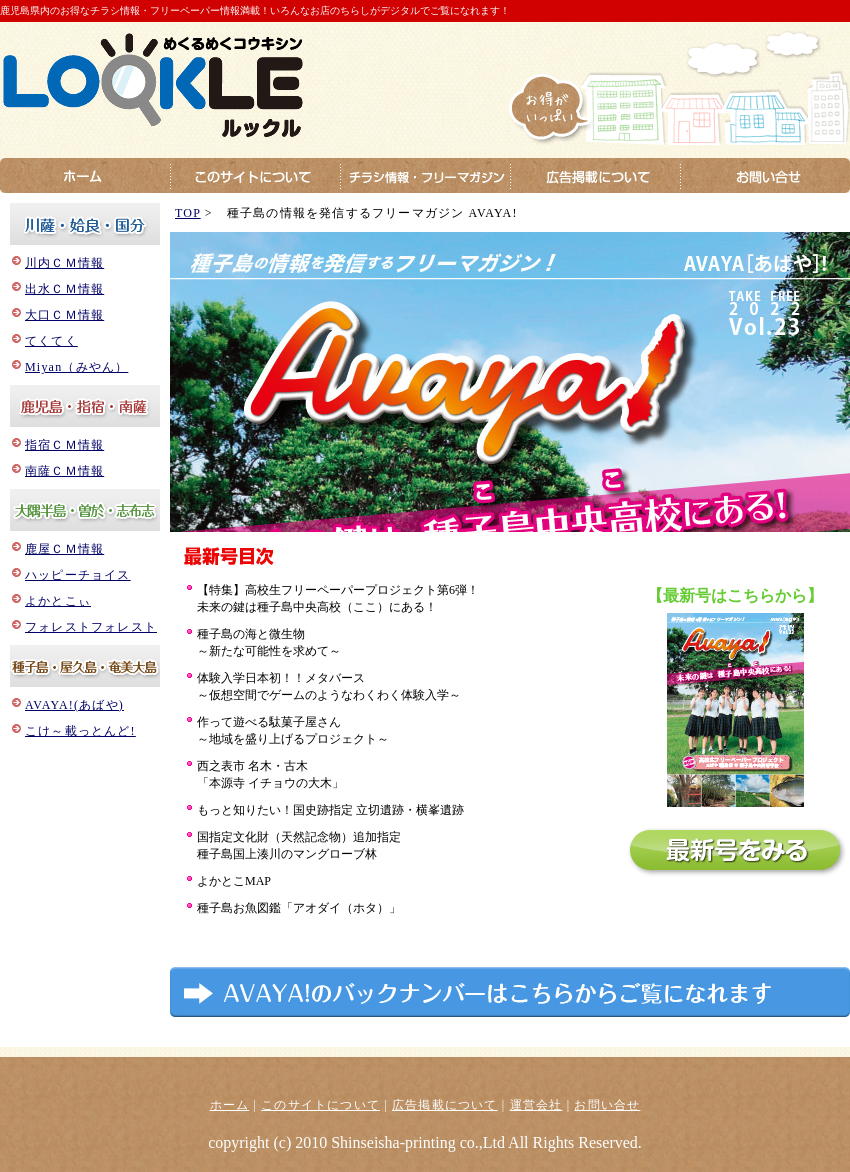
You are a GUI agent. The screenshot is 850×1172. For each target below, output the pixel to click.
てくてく (51, 341)
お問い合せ (607, 1105)
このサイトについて (320, 1105)
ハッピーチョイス (78, 575)
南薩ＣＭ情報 (64, 471)
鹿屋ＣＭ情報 (64, 549)
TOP (188, 213)
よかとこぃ (58, 601)
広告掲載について (445, 1105)
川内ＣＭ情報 (64, 263)
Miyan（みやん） (76, 367)
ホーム (230, 1105)
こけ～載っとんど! (80, 731)
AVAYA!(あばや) (74, 705)
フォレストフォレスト (91, 627)
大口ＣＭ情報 (64, 315)
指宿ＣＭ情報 (64, 445)
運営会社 (536, 1105)
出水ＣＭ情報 (64, 289)
